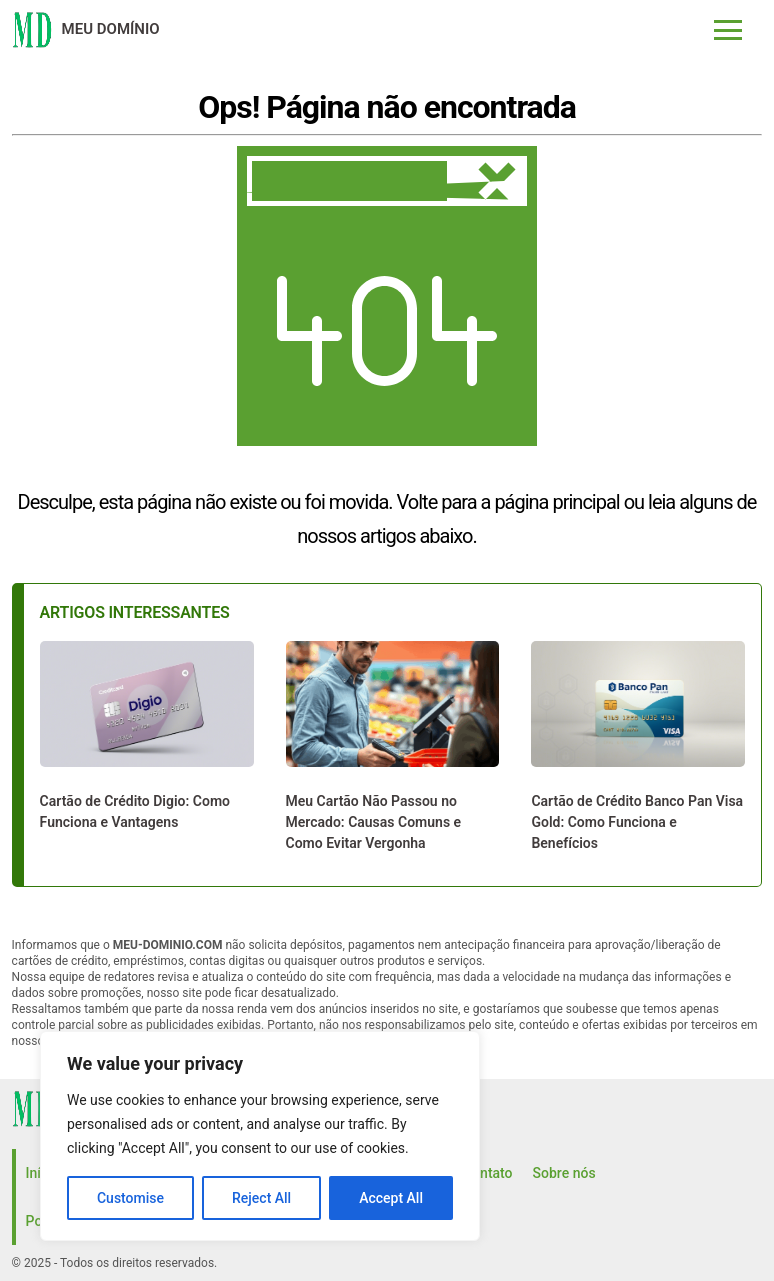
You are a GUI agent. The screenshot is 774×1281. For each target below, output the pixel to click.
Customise (130, 1198)
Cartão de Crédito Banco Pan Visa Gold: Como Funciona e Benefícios (637, 822)
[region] (260, 1136)
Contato (488, 1173)
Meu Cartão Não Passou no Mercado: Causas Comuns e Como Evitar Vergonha (374, 822)
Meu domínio (111, 29)
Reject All (261, 1198)
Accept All (391, 1198)
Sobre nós (564, 1173)
